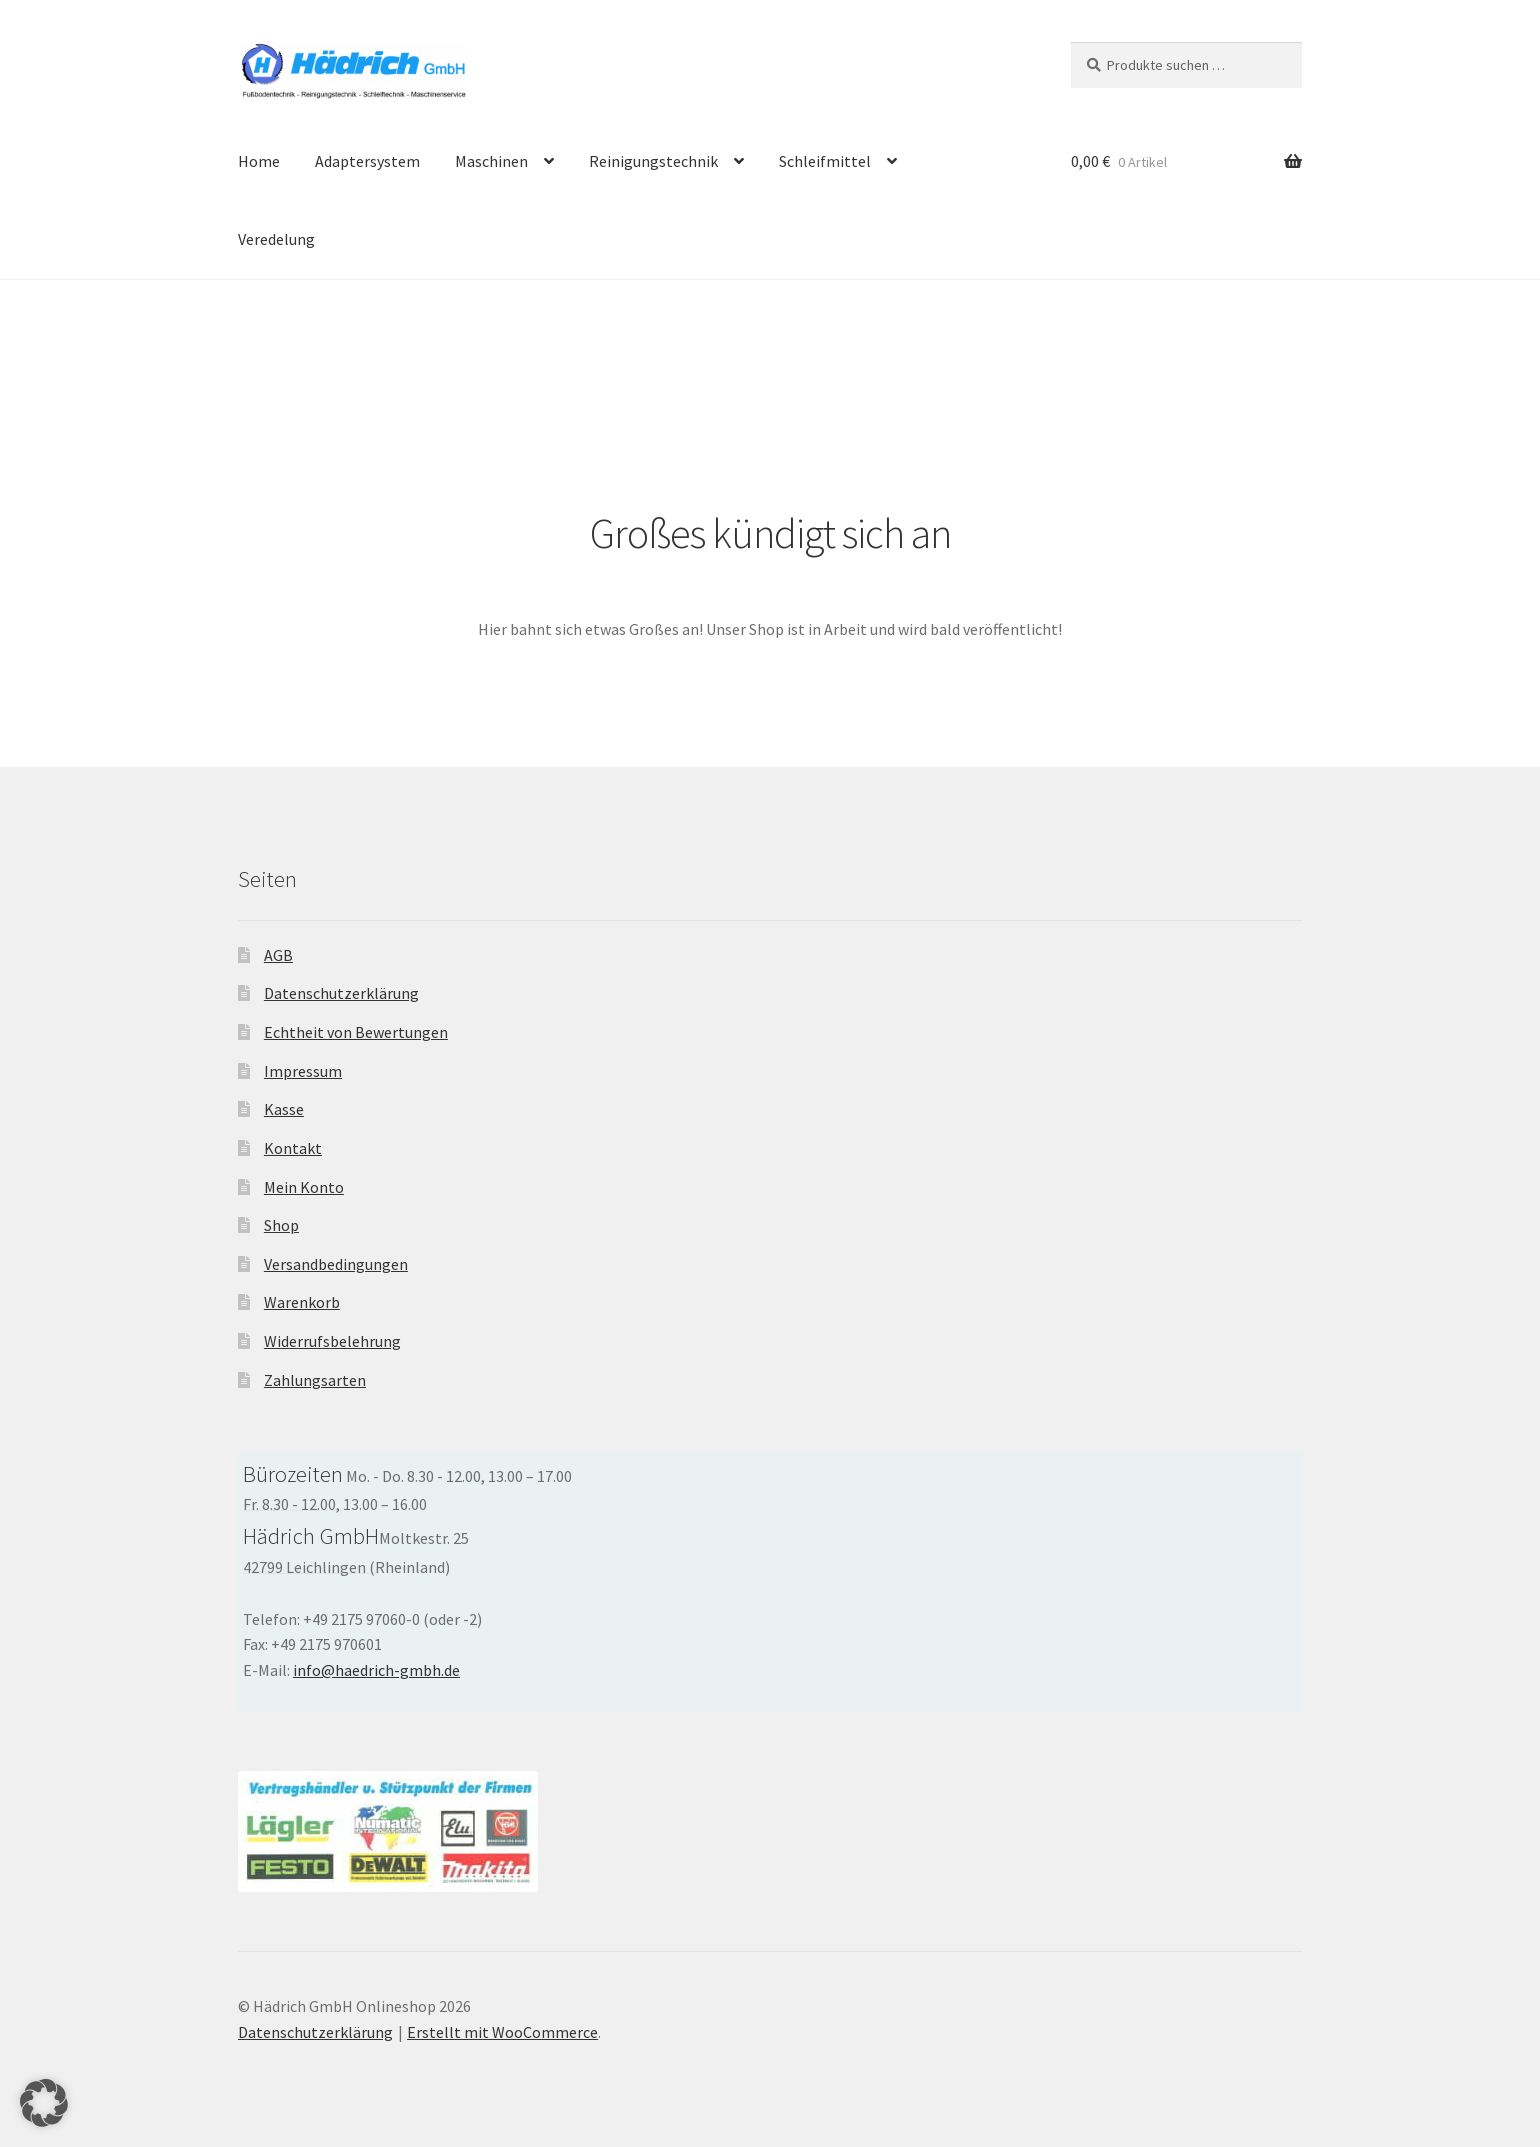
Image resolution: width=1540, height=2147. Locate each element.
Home (259, 161)
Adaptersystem (367, 161)
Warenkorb (302, 1302)
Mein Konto (304, 1187)
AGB (278, 955)
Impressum (303, 1071)
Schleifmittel (825, 161)
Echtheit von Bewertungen (356, 1032)
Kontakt (293, 1148)
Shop (281, 1225)
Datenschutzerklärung (341, 993)
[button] (44, 2103)
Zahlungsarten (315, 1380)
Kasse (284, 1109)
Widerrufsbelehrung (332, 1341)
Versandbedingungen (336, 1264)
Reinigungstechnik (653, 161)
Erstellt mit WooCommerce (502, 2032)
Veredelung (276, 239)
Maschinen (491, 161)
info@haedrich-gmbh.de (376, 1670)
